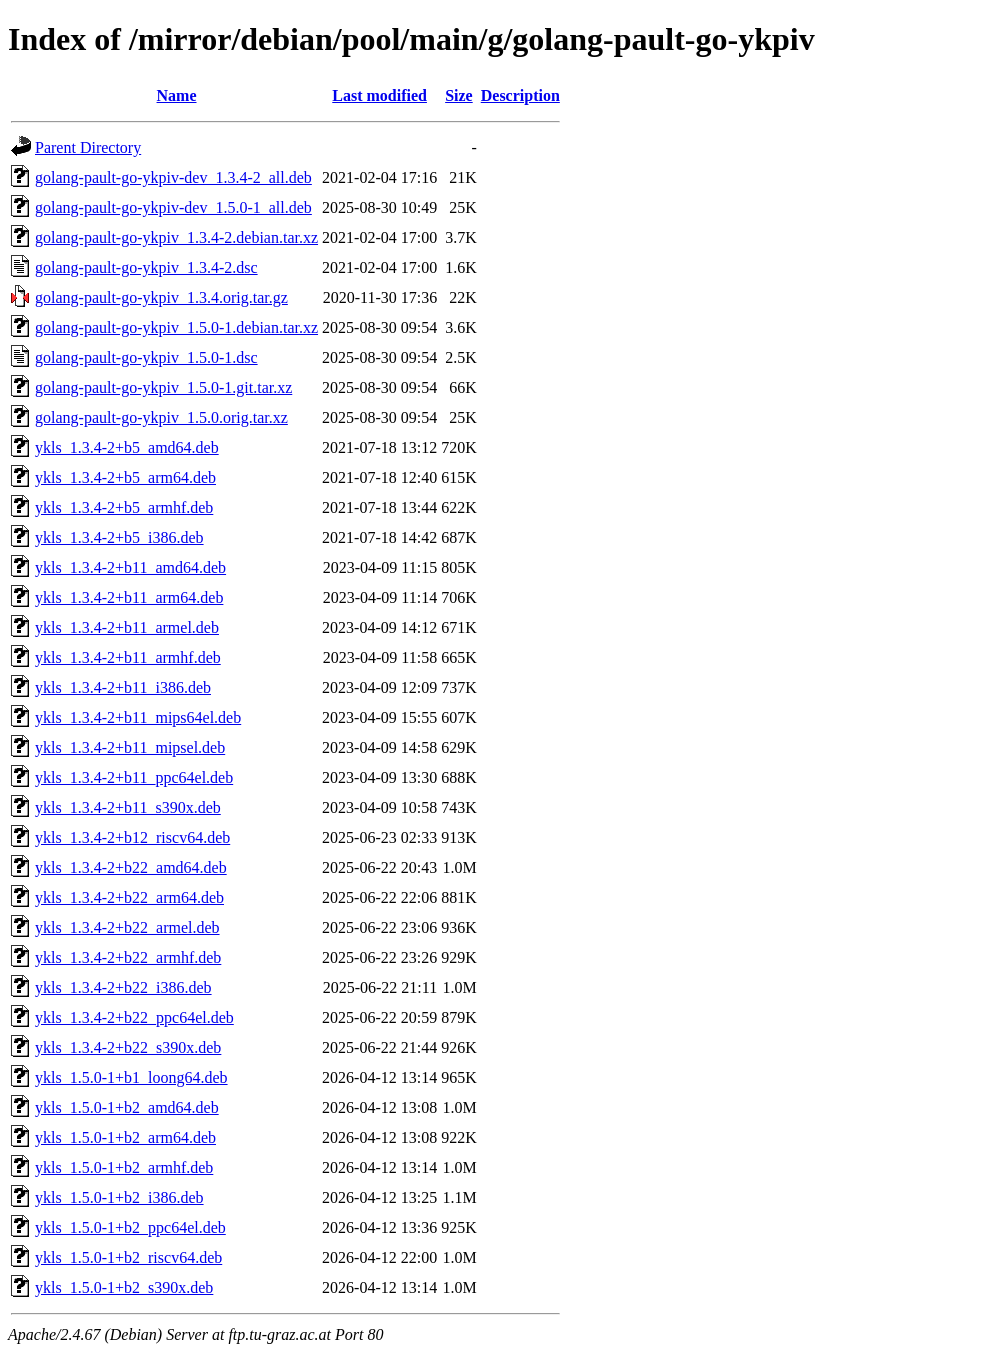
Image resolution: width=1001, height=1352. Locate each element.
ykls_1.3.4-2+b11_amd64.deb (130, 567)
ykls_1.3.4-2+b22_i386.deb (123, 987)
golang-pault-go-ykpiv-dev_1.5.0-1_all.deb (173, 207)
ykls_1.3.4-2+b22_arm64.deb (129, 897)
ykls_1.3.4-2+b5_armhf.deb (124, 507)
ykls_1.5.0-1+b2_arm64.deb (125, 1137)
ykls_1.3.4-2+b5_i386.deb (119, 537)
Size (459, 95)
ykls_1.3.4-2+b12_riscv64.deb (132, 837)
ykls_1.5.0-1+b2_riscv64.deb (128, 1257)
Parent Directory (88, 147)
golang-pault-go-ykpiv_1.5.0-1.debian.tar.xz (176, 327)
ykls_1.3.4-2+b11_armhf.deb (128, 657)
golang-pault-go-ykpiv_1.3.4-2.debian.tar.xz (176, 237)
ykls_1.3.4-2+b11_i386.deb (123, 687)
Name (177, 95)
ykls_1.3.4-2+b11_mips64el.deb (138, 717)
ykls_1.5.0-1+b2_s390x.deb (124, 1287)
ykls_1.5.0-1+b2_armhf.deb (124, 1167)
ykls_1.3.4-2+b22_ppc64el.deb (134, 1017)
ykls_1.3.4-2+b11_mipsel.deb (130, 747)
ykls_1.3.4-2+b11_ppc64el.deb (134, 777)
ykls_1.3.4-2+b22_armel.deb (127, 927)
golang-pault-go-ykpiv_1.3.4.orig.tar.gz (161, 297)
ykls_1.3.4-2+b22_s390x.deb (128, 1047)
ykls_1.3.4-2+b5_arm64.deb (125, 477)
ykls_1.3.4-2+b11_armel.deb (127, 627)
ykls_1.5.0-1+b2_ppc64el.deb (130, 1227)
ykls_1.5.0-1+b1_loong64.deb (131, 1077)
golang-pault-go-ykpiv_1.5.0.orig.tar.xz (161, 417)
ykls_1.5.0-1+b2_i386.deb (119, 1197)
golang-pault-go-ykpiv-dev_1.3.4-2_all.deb (173, 177)
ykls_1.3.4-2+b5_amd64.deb (127, 447)
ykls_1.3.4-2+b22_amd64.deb (131, 867)
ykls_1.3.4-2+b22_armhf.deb (128, 957)
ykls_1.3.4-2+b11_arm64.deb (129, 597)
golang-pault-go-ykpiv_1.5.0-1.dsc (146, 357)
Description (520, 95)
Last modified (379, 95)
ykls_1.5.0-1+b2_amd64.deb (127, 1107)
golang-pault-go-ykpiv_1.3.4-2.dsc (146, 267)
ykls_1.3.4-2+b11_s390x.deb (128, 807)
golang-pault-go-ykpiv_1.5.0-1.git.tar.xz (163, 387)
